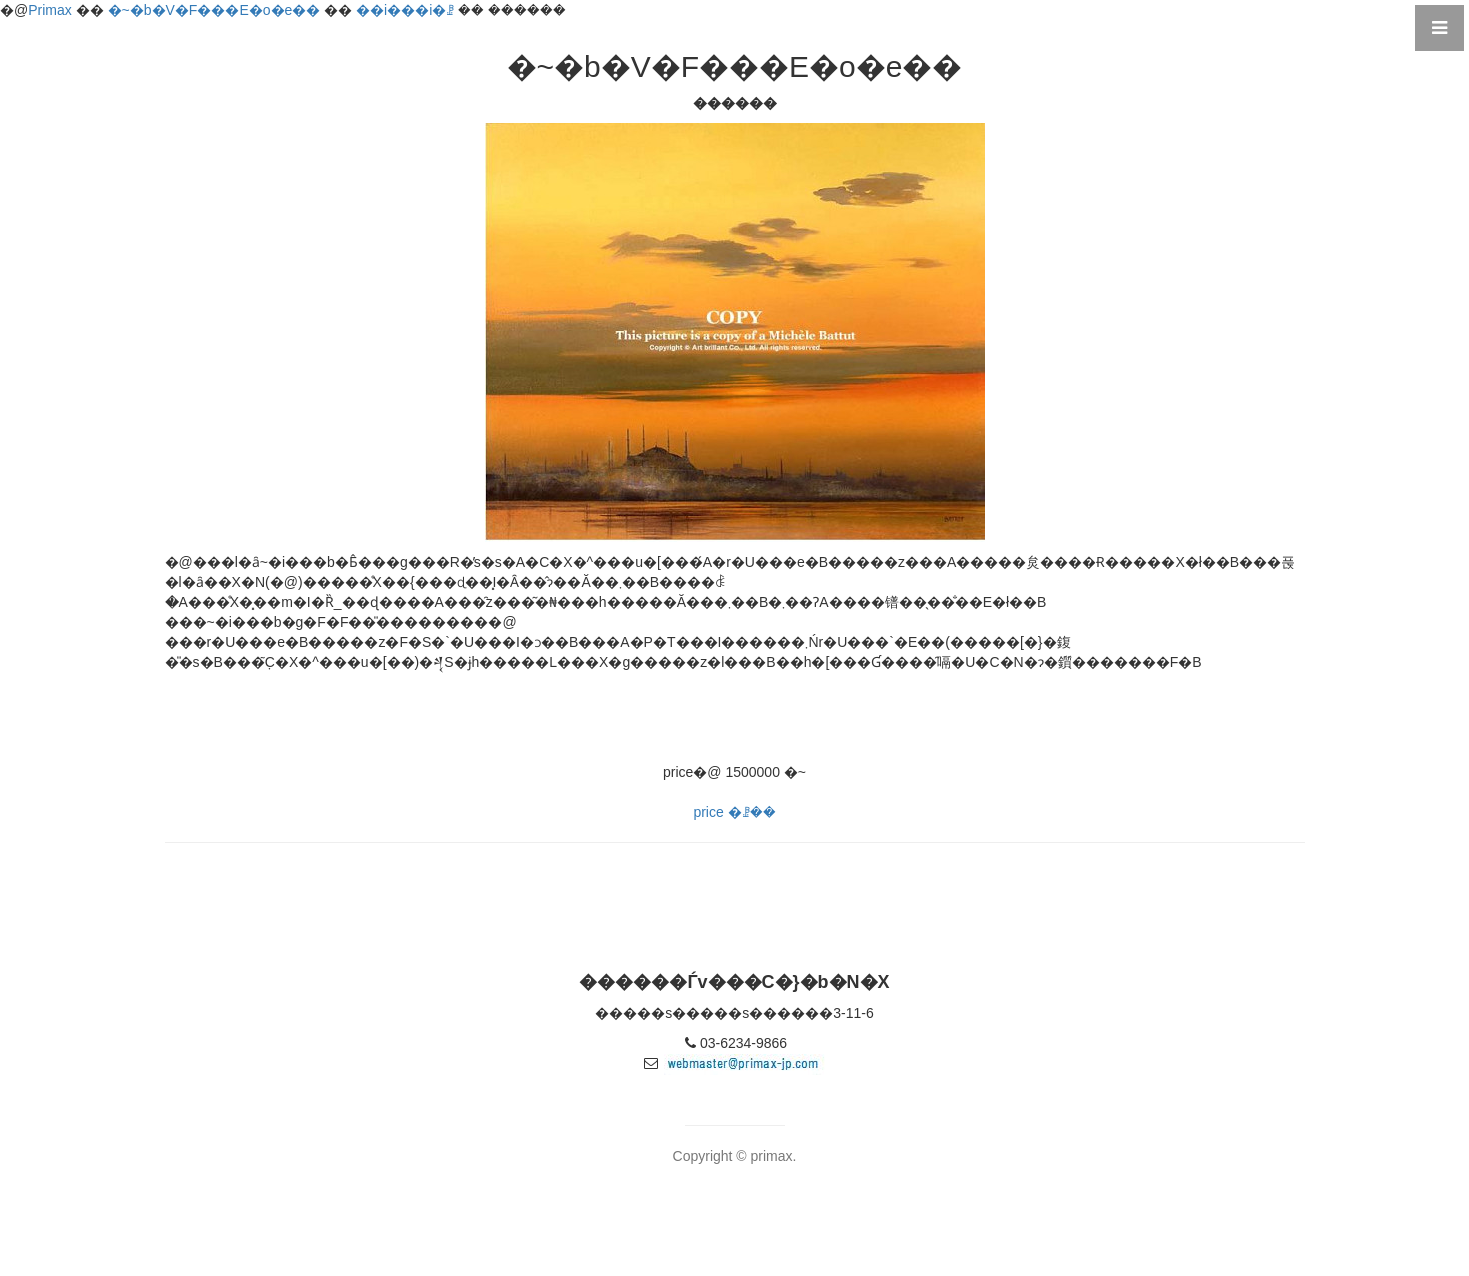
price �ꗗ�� (734, 812)
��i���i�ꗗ (405, 10)
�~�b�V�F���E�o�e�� (214, 10)
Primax (50, 10)
